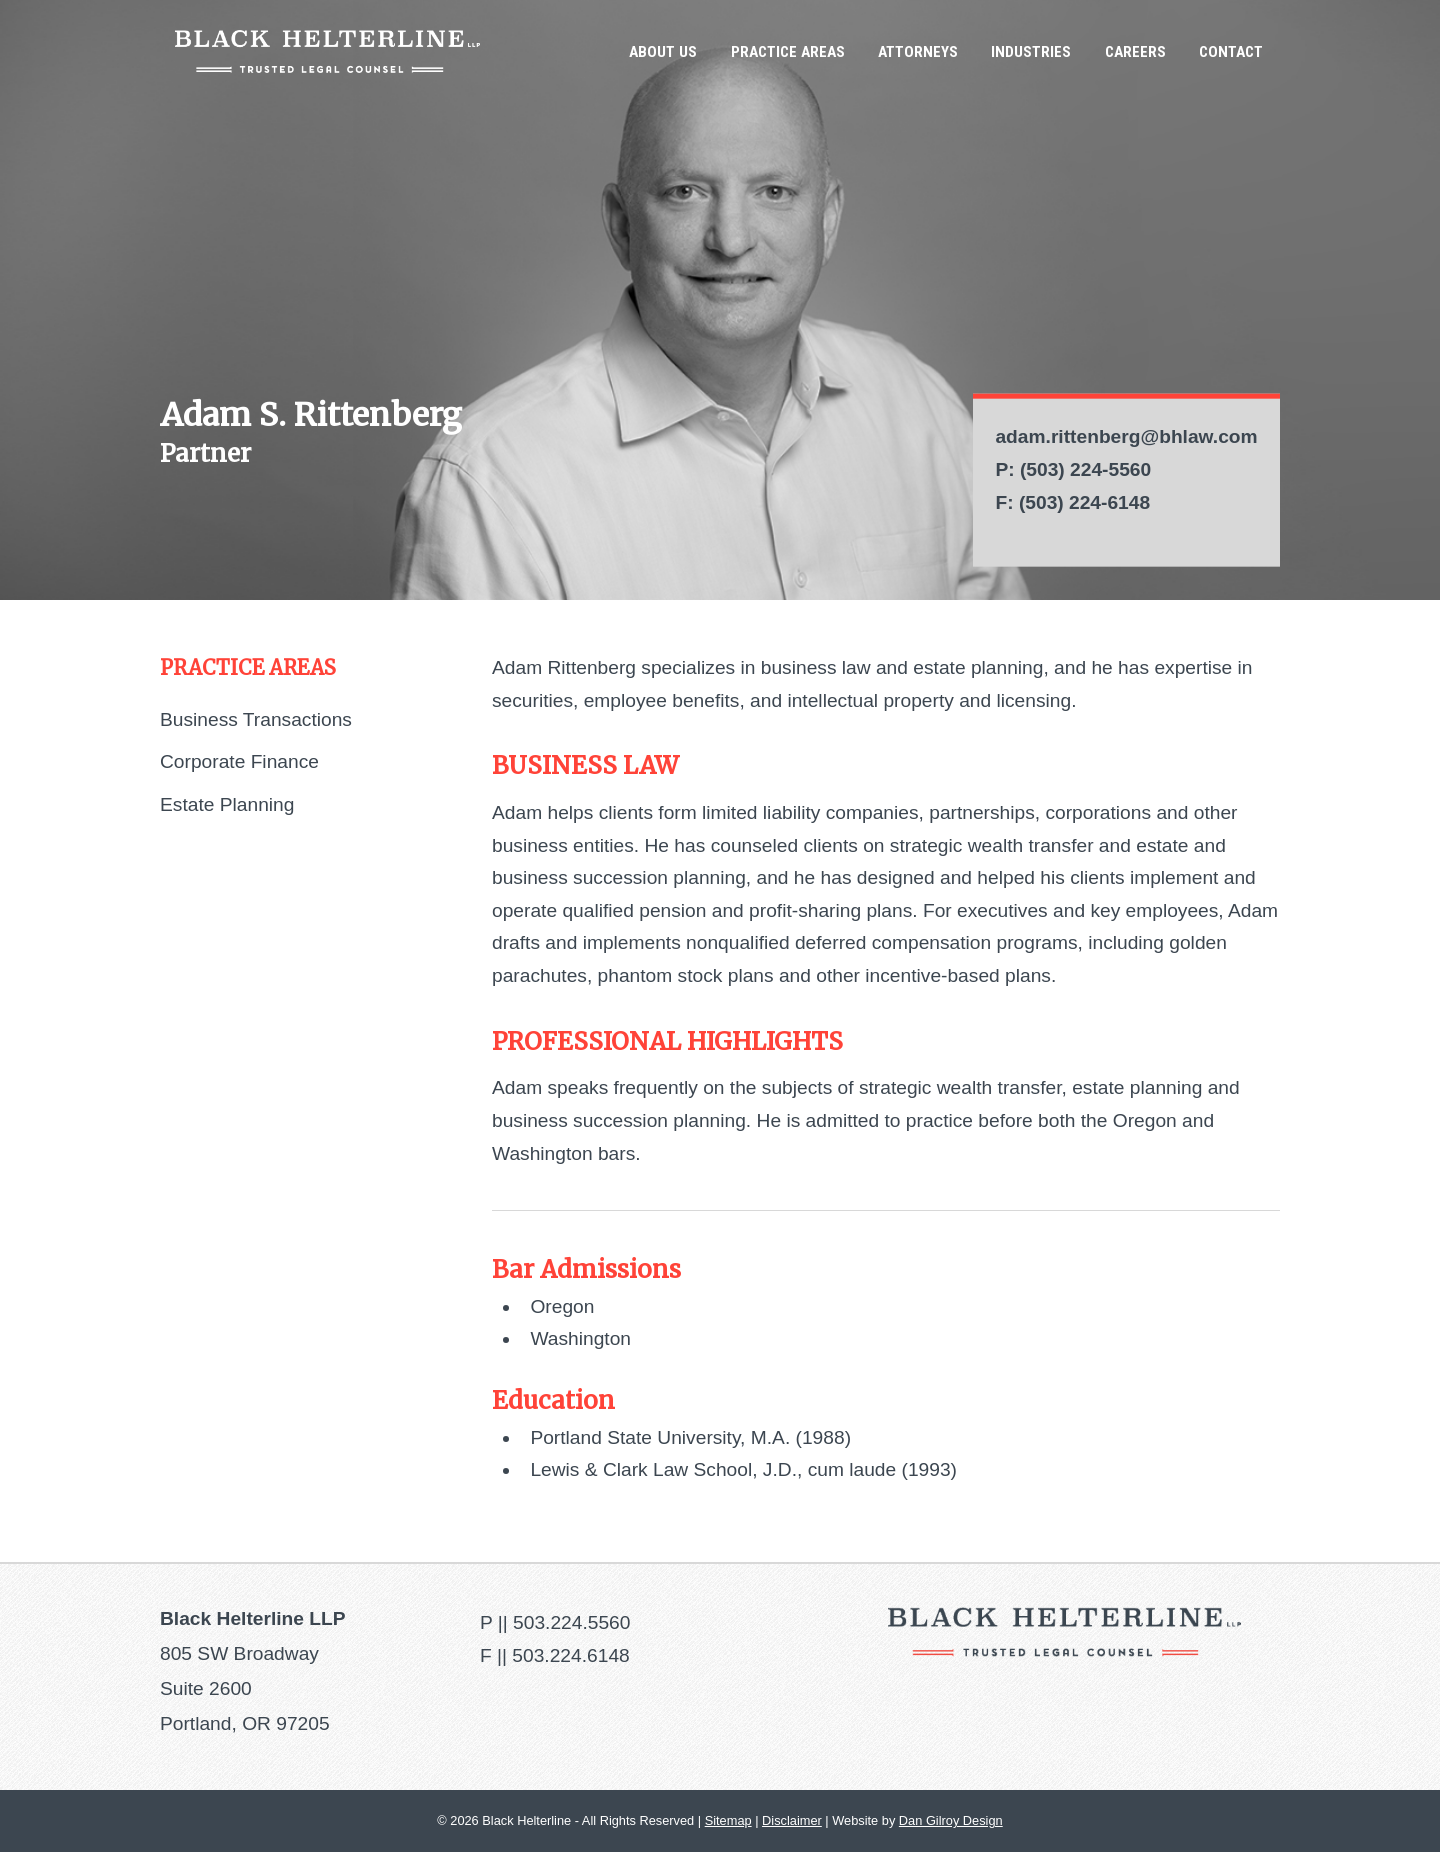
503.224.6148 (570, 1655)
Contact (1231, 52)
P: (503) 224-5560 (1073, 469)
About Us (663, 52)
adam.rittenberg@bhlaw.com (1126, 436)
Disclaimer (792, 1820)
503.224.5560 (571, 1622)
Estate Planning (227, 804)
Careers (1135, 52)
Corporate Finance (239, 761)
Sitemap (728, 1820)
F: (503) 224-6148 (1072, 501)
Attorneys (918, 52)
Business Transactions (256, 719)
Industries (1031, 52)
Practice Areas (788, 52)
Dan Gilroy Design (951, 1820)
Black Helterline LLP (327, 51)
